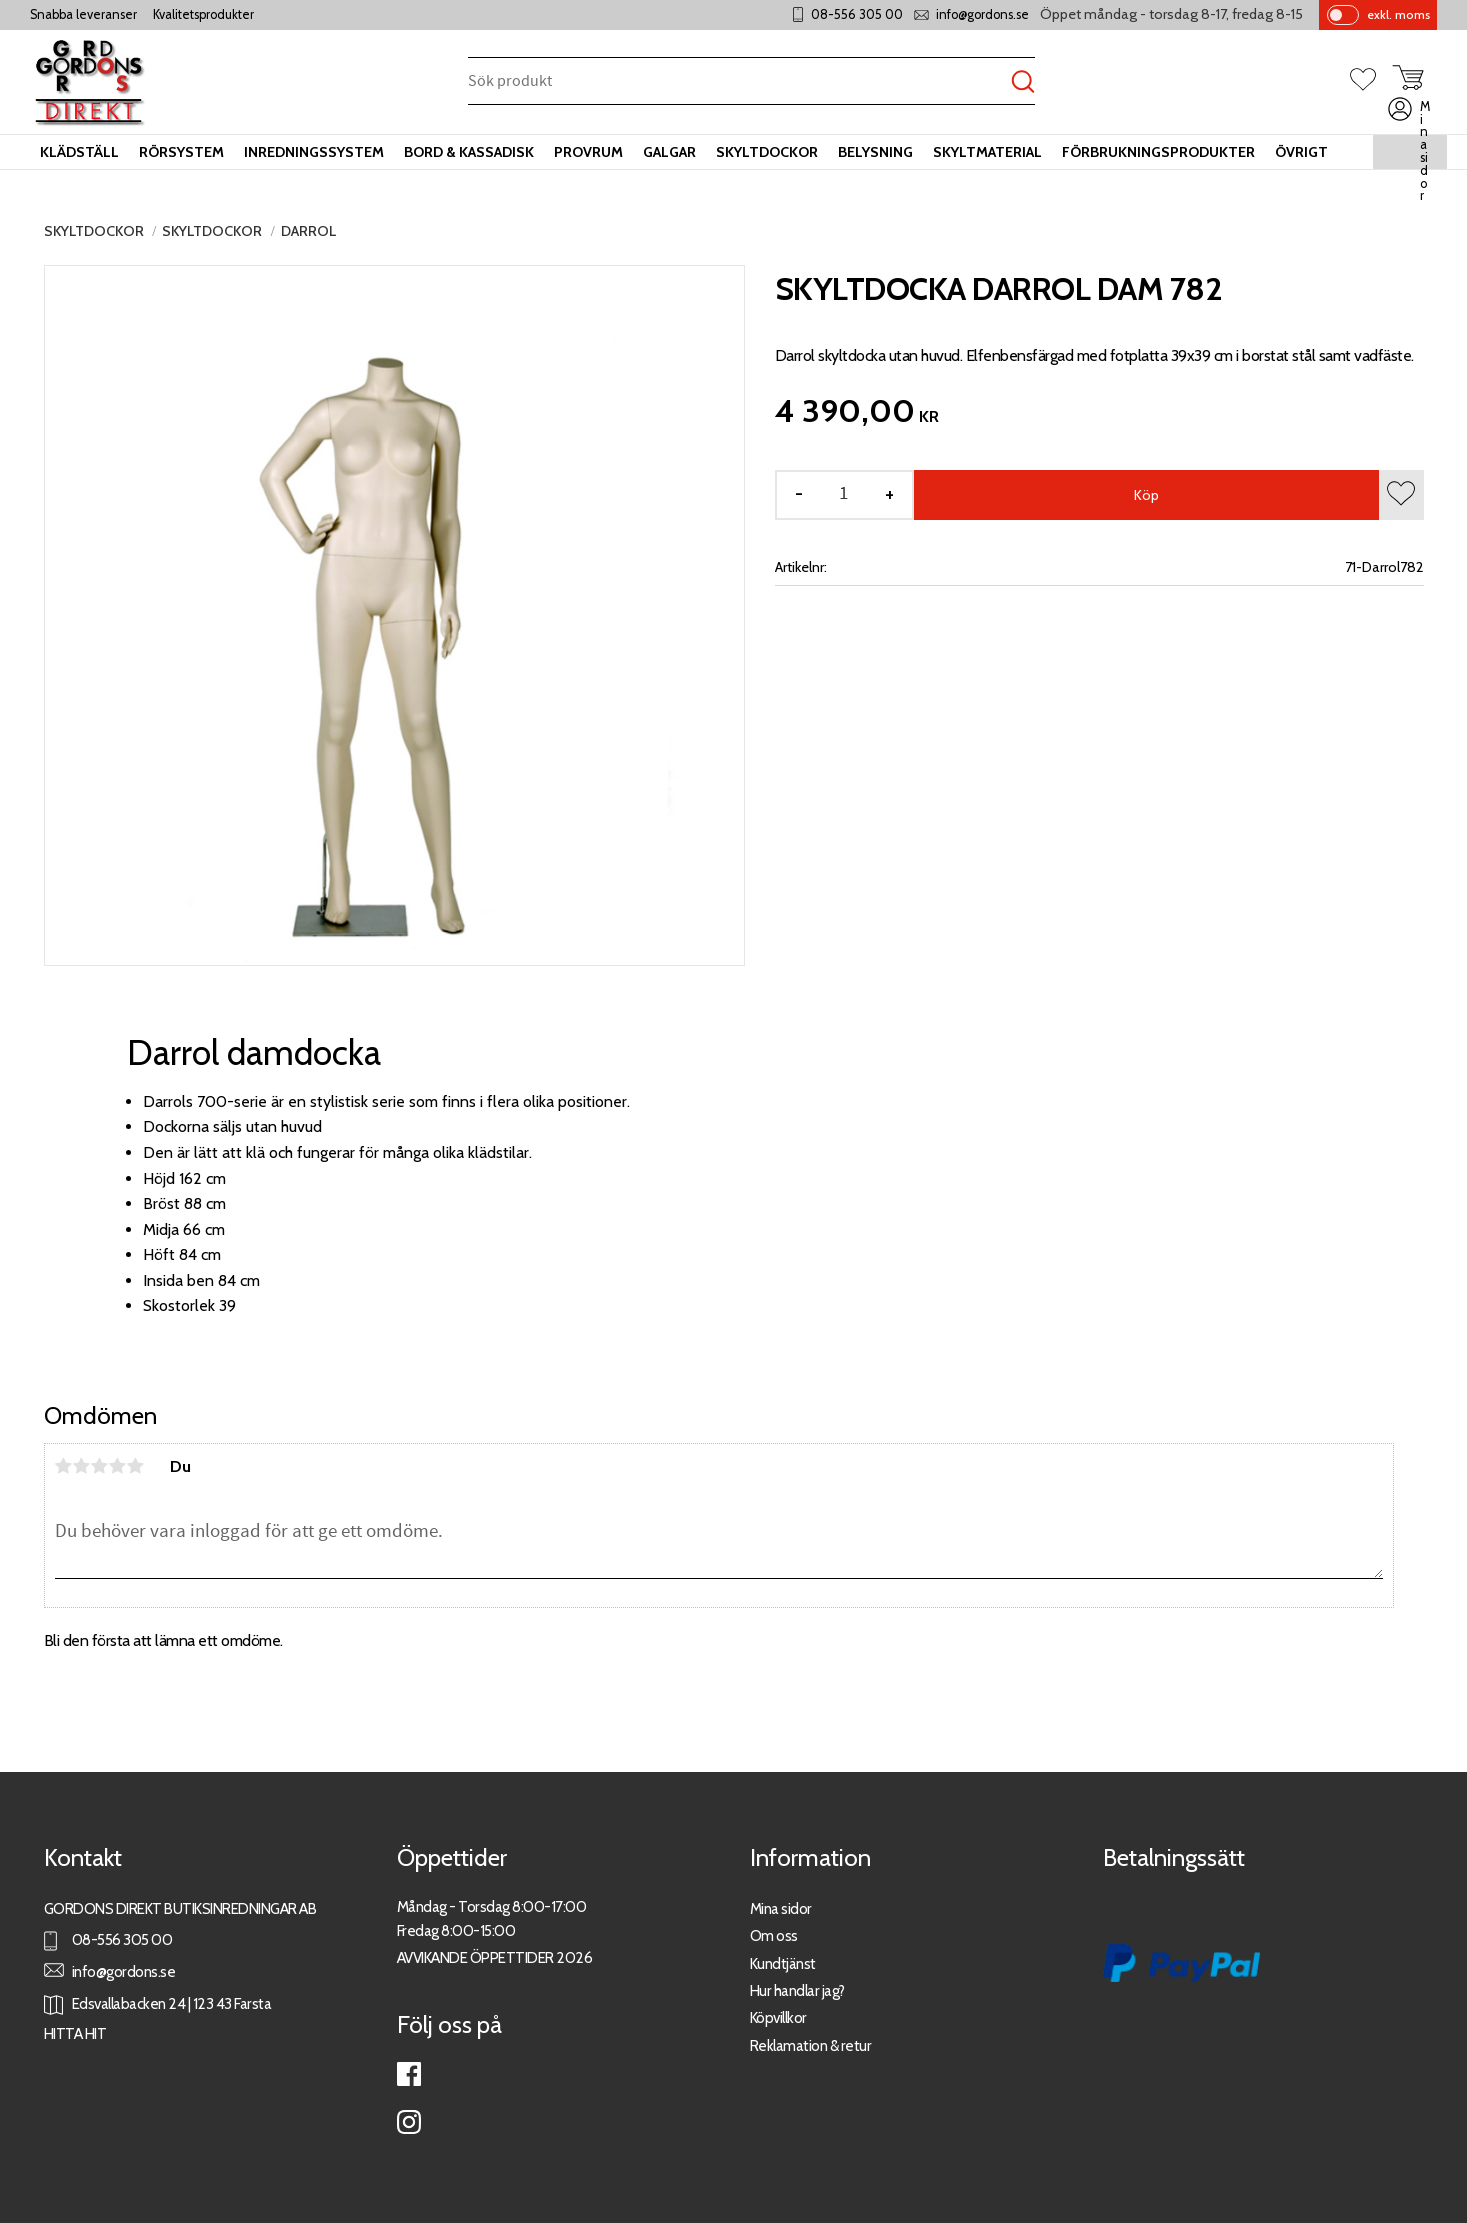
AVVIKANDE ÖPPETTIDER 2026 (495, 1957)
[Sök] (1023, 82)
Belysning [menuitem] (875, 152)
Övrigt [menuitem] (1301, 152)
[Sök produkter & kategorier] (739, 82)
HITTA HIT (75, 2033)
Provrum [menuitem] (588, 152)
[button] (1371, 81)
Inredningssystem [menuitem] (314, 152)
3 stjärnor (100, 1466)
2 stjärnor (82, 1466)
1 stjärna (64, 1466)
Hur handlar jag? (797, 1990)
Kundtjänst (783, 1963)
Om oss (774, 1935)
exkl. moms (1398, 14)
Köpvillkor (778, 2017)
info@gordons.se (982, 14)
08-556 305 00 (857, 14)
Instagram (409, 2122)
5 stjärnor (136, 1466)
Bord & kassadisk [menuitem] (469, 152)
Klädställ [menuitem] (79, 152)
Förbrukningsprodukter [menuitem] (1158, 152)
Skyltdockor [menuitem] (767, 152)
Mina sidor (781, 1908)
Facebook (409, 2074)
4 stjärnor (118, 1466)
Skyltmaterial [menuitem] (987, 152)
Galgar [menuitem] (669, 152)
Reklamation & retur (811, 2045)
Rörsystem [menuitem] (181, 152)
